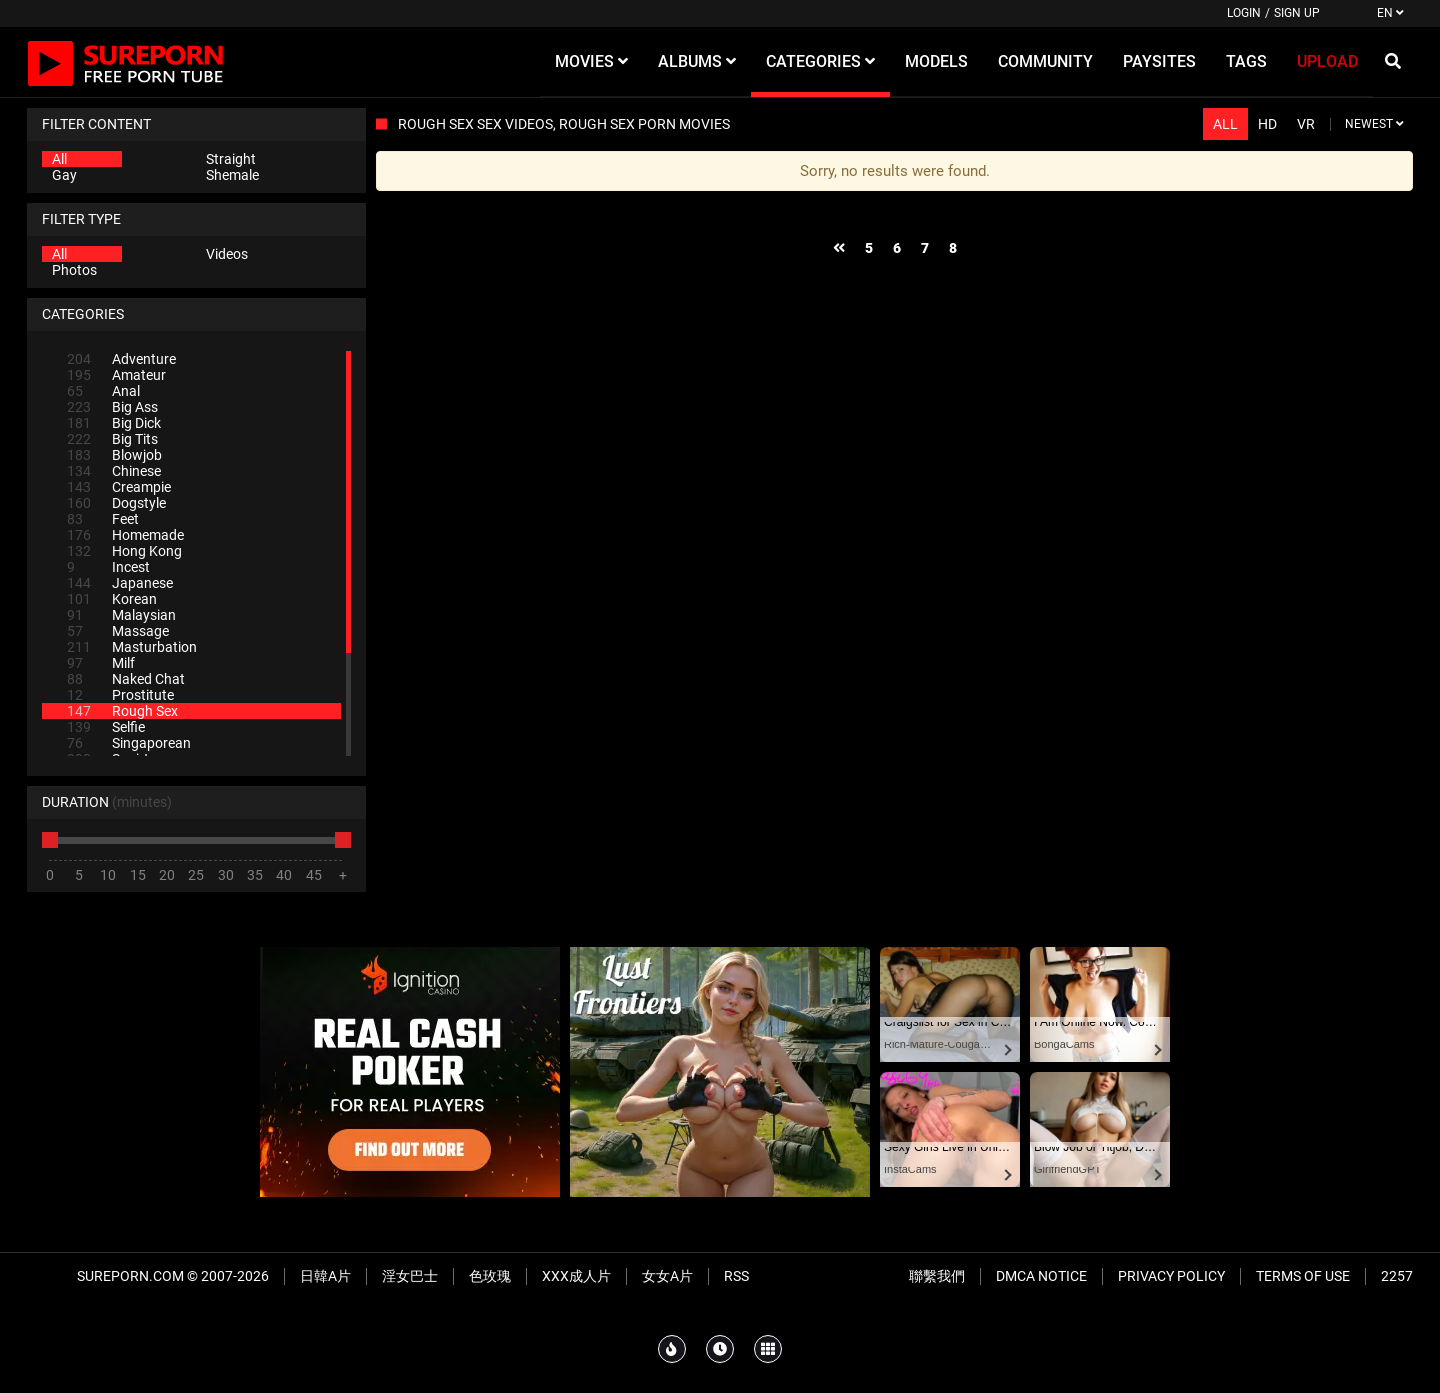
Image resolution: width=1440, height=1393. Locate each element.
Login (1244, 13)
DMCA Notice (1041, 1276)
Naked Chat (126, 679)
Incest (108, 567)
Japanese (120, 583)
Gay (64, 175)
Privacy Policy (1171, 1276)
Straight (231, 159)
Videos (227, 254)
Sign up (1297, 13)
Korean (112, 599)
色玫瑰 (490, 1276)
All (59, 159)
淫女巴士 (410, 1276)
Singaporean (129, 743)
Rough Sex (122, 711)
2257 (1397, 1276)
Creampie (119, 487)
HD (1267, 124)
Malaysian (121, 615)
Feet (103, 519)
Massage (118, 631)
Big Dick (114, 423)
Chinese (114, 471)
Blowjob (114, 455)
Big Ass (112, 407)
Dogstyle (116, 503)
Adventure (121, 359)
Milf (101, 663)
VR (1306, 124)
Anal (103, 391)
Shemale (232, 175)
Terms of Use (1303, 1276)
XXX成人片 (576, 1276)
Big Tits (112, 439)
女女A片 (667, 1276)
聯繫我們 (937, 1276)
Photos (74, 270)
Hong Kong (124, 551)
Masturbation (132, 647)
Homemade (125, 535)
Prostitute (120, 695)
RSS (736, 1276)
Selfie (106, 727)
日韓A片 (325, 1276)
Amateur (116, 375)
